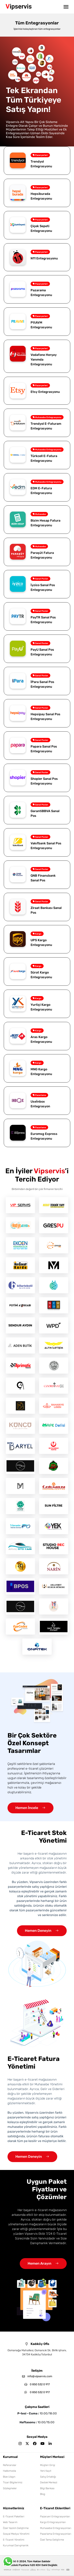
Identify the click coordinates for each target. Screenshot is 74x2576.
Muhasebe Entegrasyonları (55, 2528)
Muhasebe (39, 514)
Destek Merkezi (48, 2482)
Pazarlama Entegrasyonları (55, 2533)
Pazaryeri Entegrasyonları (55, 2516)
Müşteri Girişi (47, 2465)
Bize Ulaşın (9, 2476)
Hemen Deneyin (42, 1930)
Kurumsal (10, 2457)
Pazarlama (39, 1095)
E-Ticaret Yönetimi (13, 2539)
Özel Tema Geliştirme (52, 2539)
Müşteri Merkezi (52, 2457)
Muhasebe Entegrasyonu (47, 417)
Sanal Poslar (40, 578)
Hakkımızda (9, 2470)
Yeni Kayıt (45, 2470)
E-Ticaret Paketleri (13, 2516)
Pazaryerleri (40, 155)
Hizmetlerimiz (13, 2508)
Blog (42, 2494)
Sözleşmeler (10, 2488)
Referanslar (9, 2465)
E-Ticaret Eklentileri (55, 2508)
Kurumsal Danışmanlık (15, 2545)
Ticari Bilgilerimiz (12, 2482)
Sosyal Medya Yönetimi (16, 2533)
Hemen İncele (30, 1808)
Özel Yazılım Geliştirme (16, 2528)
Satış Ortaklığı (48, 2476)
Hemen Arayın (43, 2263)
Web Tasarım (10, 2522)
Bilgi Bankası (47, 2488)
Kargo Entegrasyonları (53, 2522)
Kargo (37, 934)
